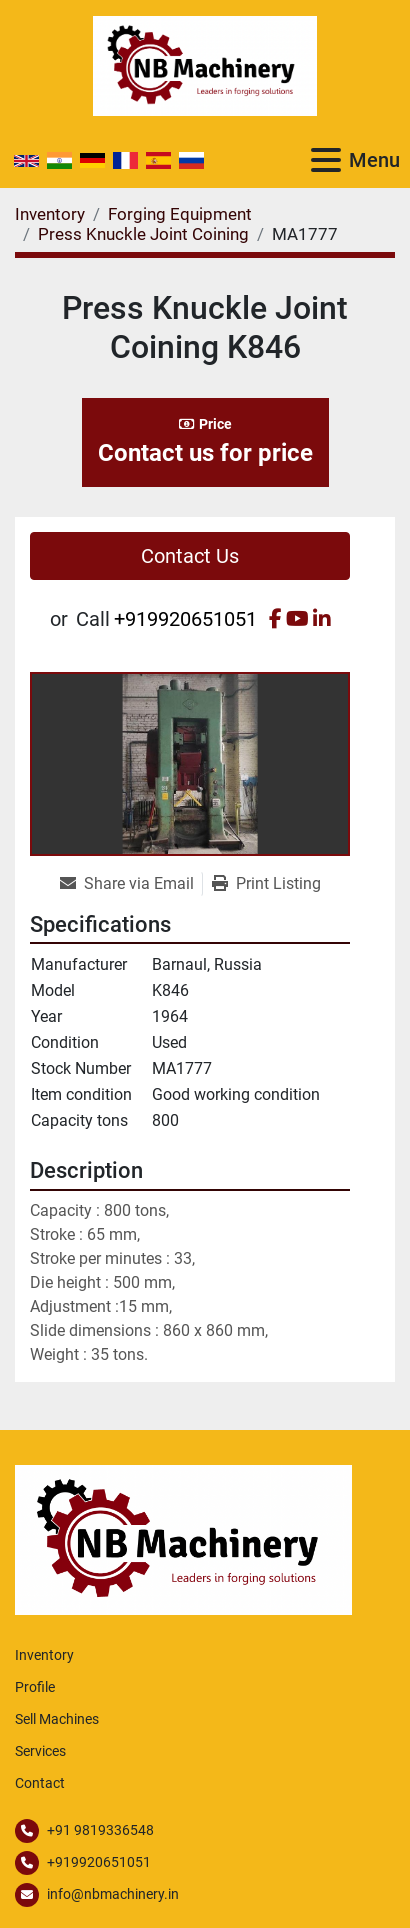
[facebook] (275, 619)
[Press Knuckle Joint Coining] (143, 234)
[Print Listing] (266, 884)
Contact (40, 1783)
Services (40, 1751)
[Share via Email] (131, 884)
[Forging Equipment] (180, 214)
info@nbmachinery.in (113, 1894)
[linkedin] (322, 619)
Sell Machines (57, 1719)
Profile (35, 1687)
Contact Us (190, 556)
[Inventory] (50, 214)
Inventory (44, 1655)
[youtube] (297, 619)
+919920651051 (185, 619)
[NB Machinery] (183, 1538)
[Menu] (326, 160)
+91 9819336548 (100, 1830)
